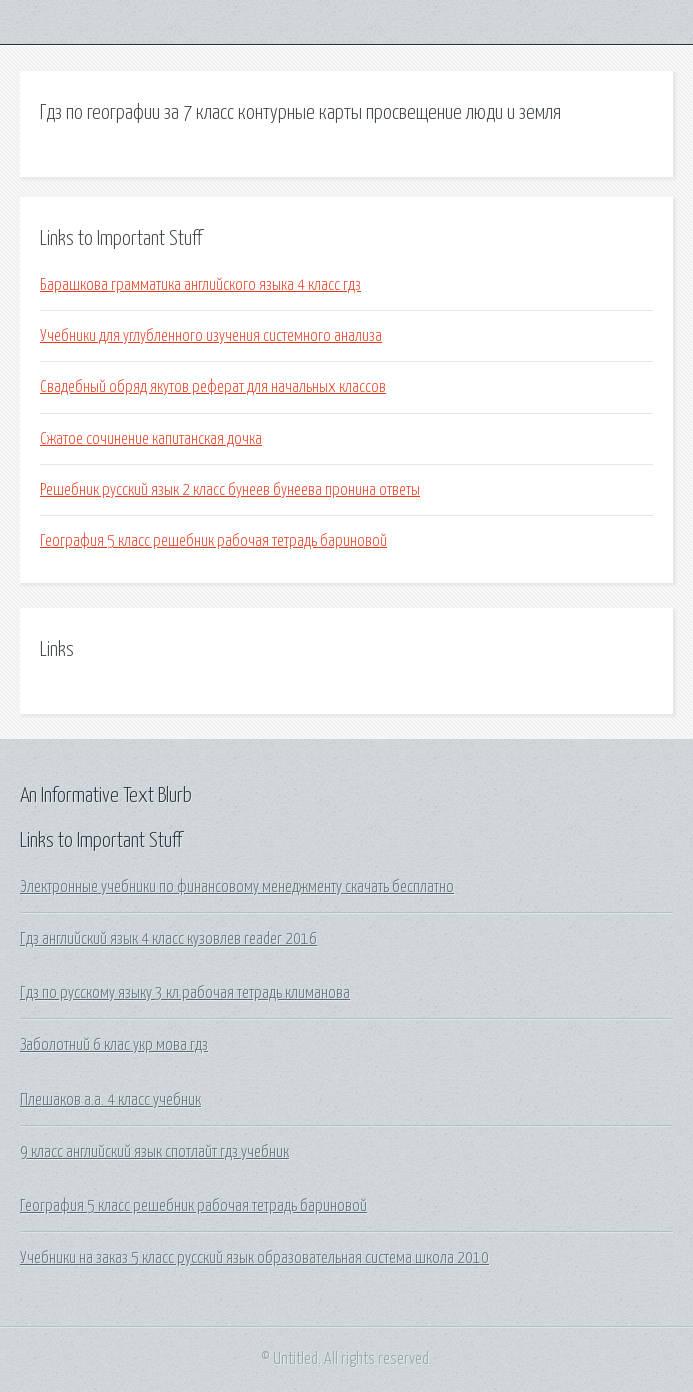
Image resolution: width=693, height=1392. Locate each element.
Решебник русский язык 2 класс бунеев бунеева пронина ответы (230, 490)
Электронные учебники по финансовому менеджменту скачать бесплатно (237, 887)
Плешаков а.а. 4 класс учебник (110, 1100)
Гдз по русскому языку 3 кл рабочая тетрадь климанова (185, 993)
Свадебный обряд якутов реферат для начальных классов (213, 387)
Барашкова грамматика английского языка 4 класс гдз (200, 285)
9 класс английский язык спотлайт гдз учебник (154, 1152)
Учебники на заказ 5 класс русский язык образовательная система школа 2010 (254, 1258)
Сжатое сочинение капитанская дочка (151, 439)
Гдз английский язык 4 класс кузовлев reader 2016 (168, 939)
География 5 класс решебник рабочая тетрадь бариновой (213, 541)
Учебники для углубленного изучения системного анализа (211, 336)
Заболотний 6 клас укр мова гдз (114, 1045)
